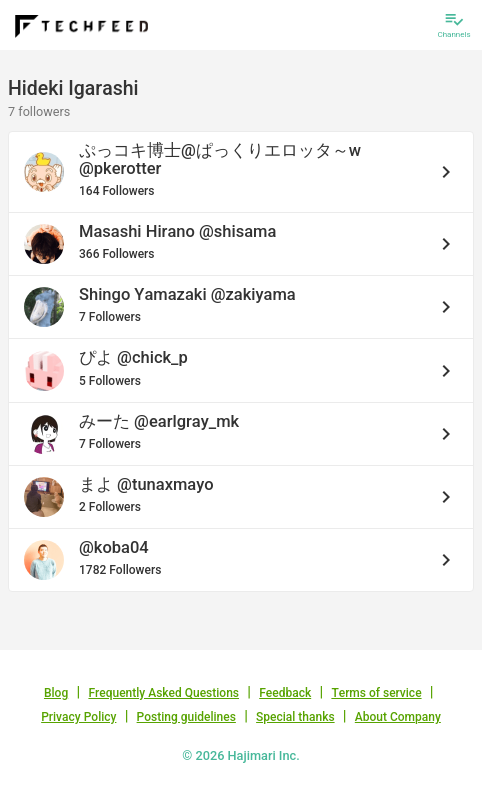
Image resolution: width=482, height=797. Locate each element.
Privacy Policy (78, 717)
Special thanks (295, 717)
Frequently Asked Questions (163, 693)
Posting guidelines (186, 717)
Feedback (285, 693)
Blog (56, 693)
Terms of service (376, 693)
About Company (398, 717)
